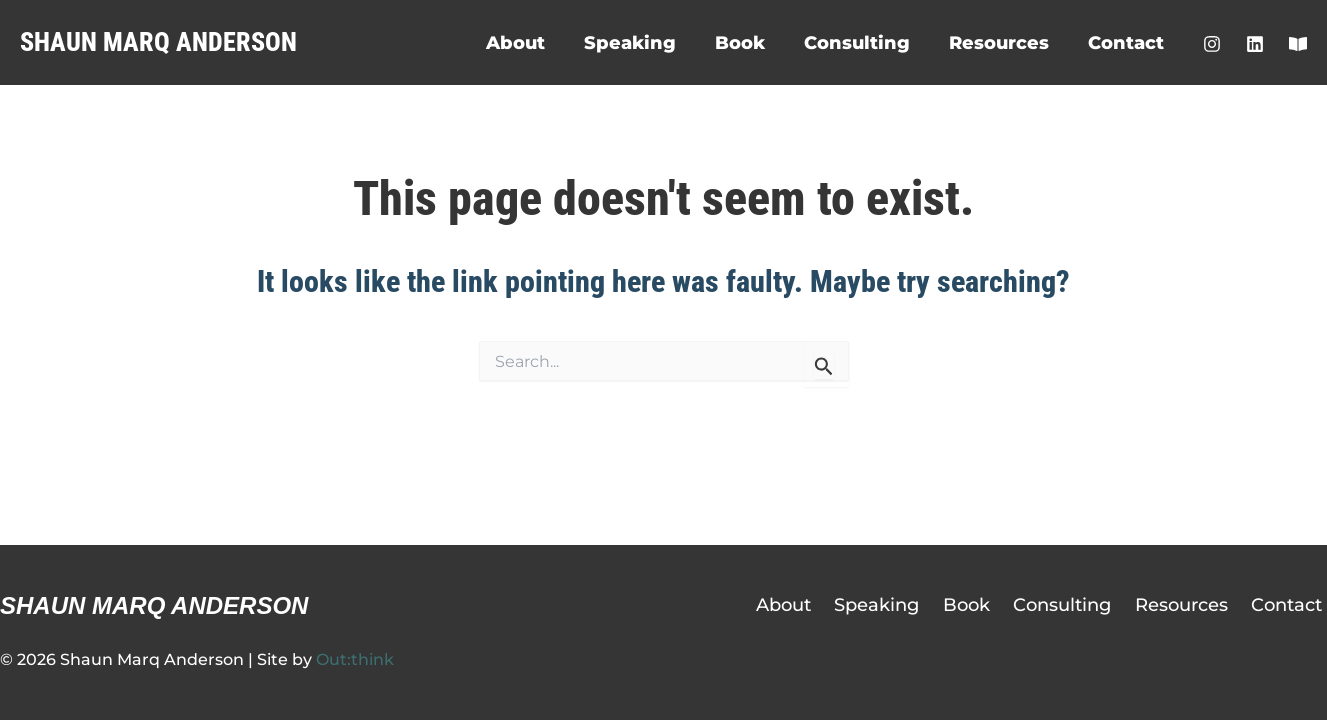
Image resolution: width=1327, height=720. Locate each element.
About (531, 43)
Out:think (355, 659)
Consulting (864, 43)
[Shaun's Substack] (1298, 44)
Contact (1127, 43)
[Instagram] (1212, 44)
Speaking (643, 43)
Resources (1003, 43)
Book (750, 43)
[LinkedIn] (1255, 44)
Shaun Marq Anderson (158, 42)
